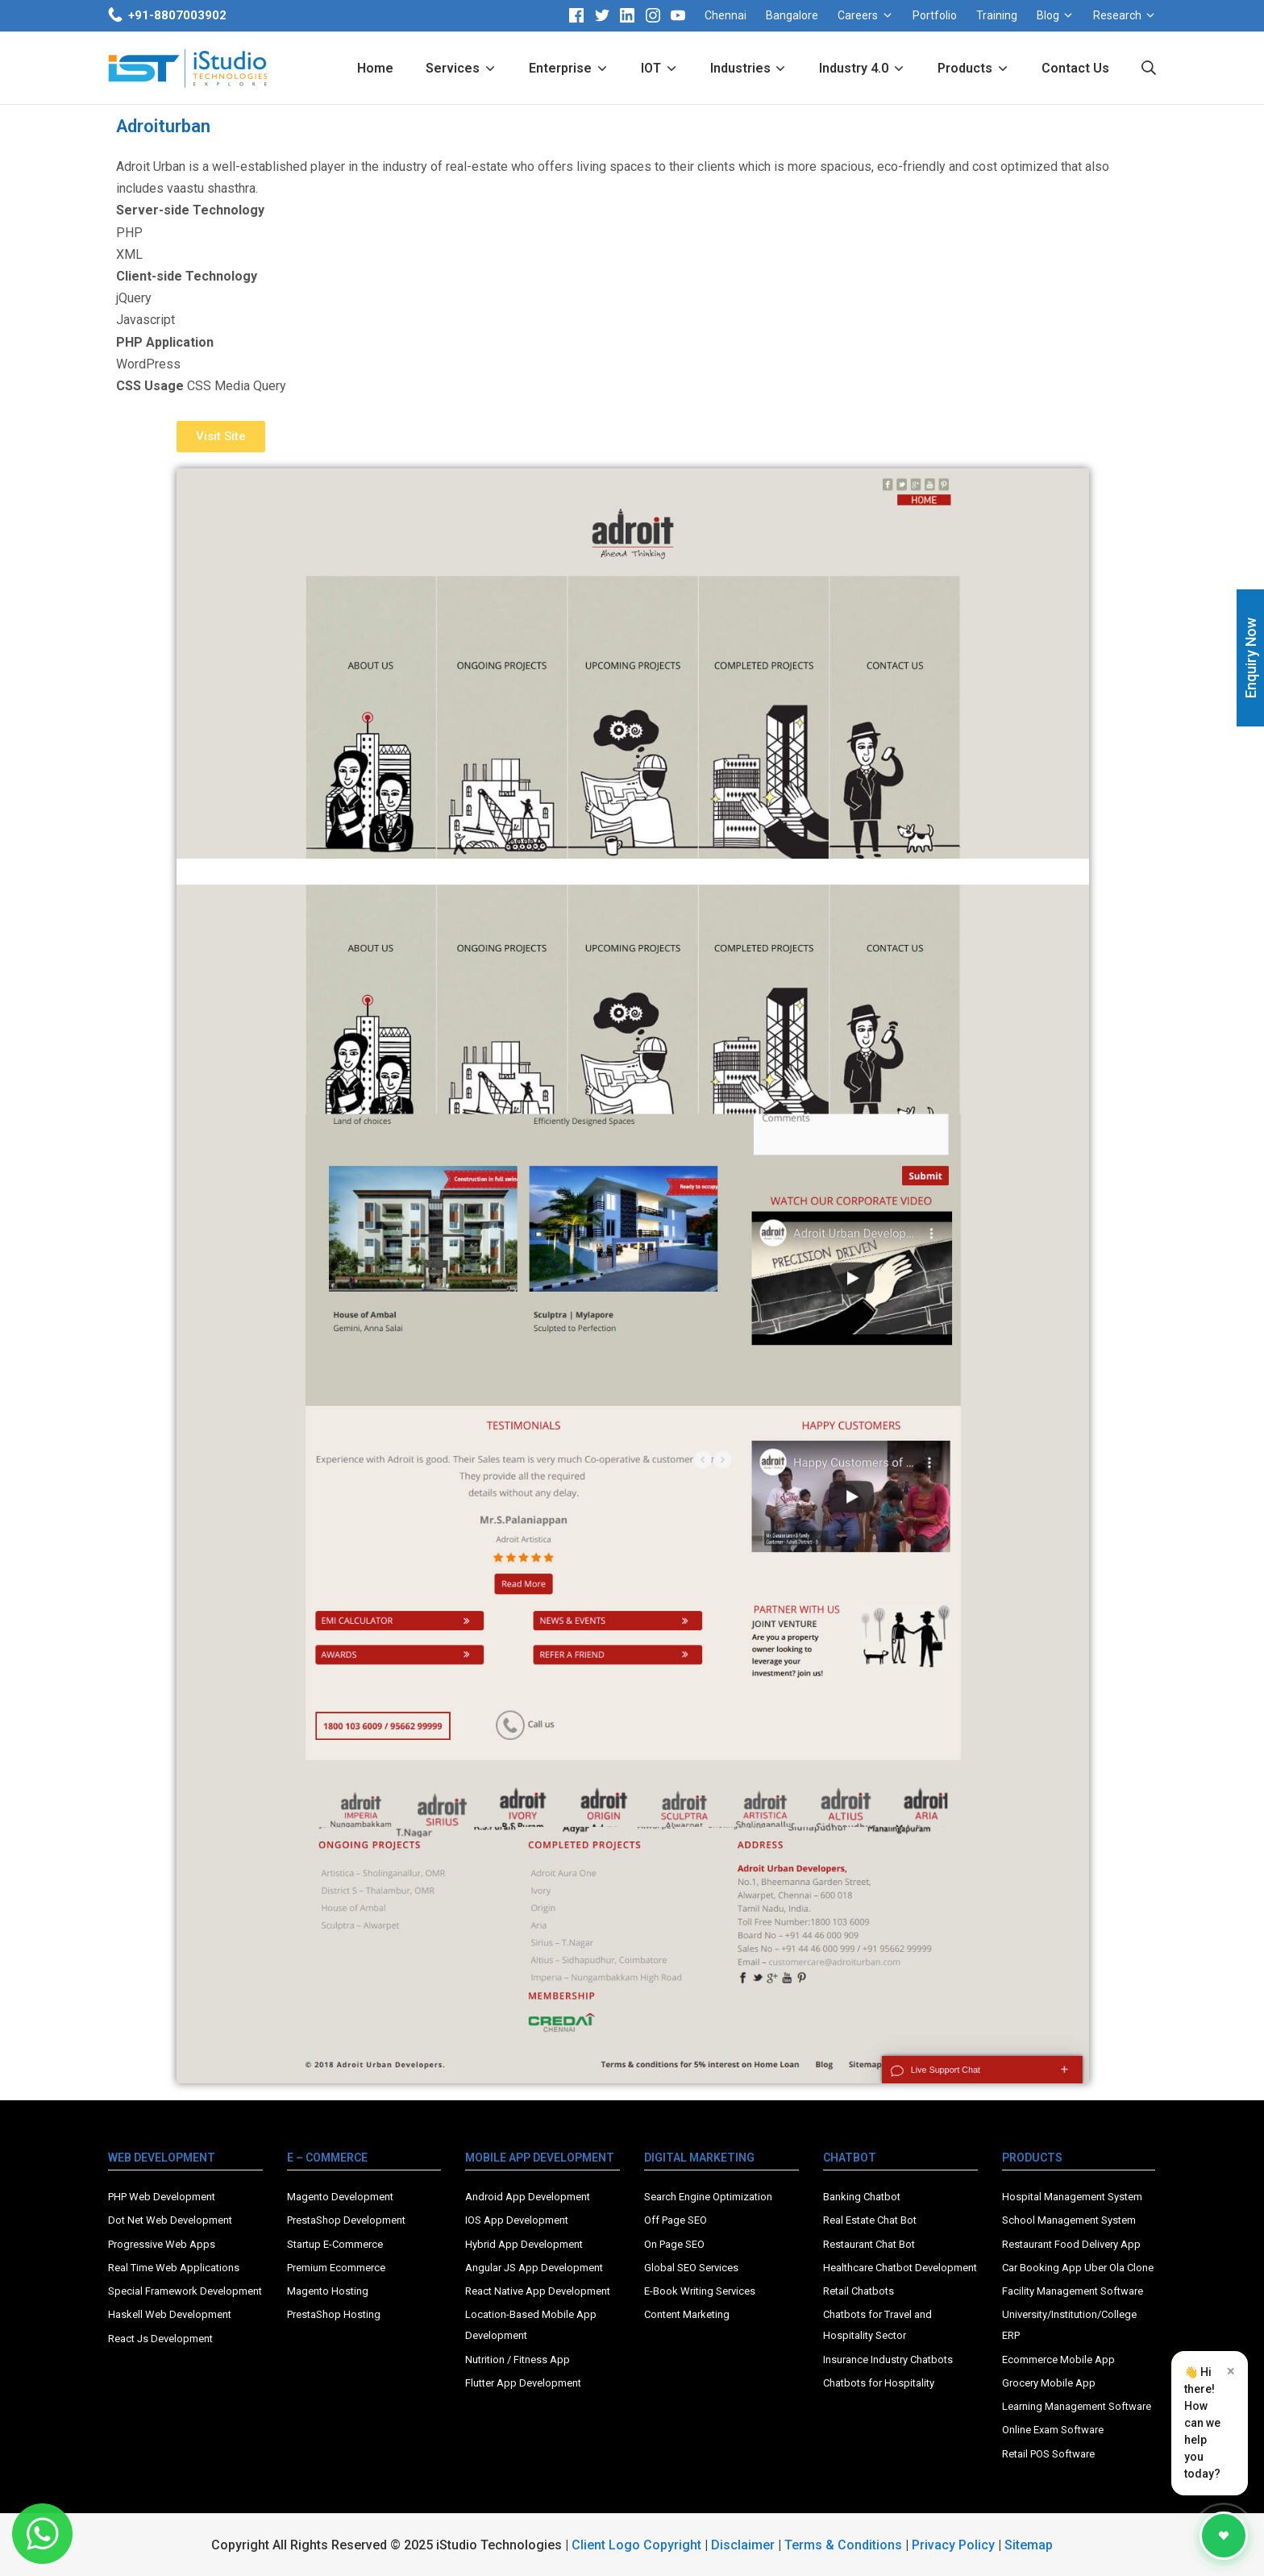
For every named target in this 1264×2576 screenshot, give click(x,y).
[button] (221, 436)
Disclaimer (743, 2545)
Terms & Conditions (843, 2545)
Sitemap (1028, 2545)
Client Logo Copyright (638, 2545)
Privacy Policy (953, 2545)
